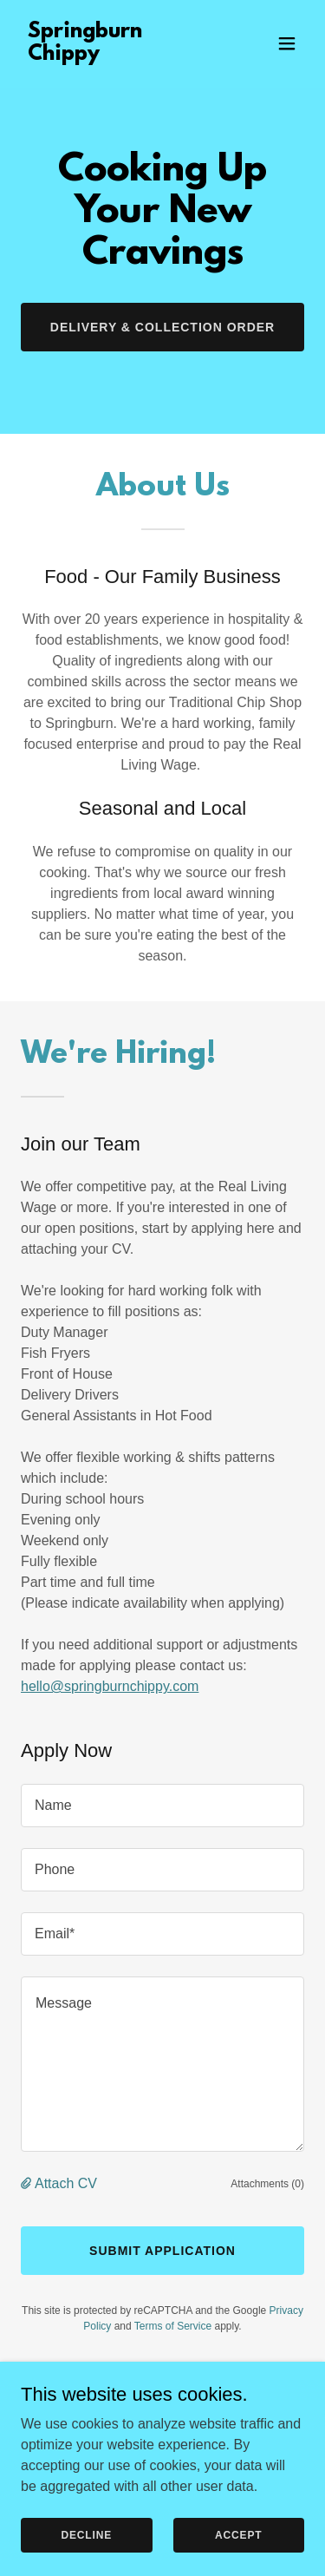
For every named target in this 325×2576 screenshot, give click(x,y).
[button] (287, 43)
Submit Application (162, 2251)
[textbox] (162, 1805)
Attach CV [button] (66, 2183)
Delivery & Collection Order (162, 327)
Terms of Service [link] (172, 2326)
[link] (120, 55)
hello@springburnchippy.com (109, 1686)
